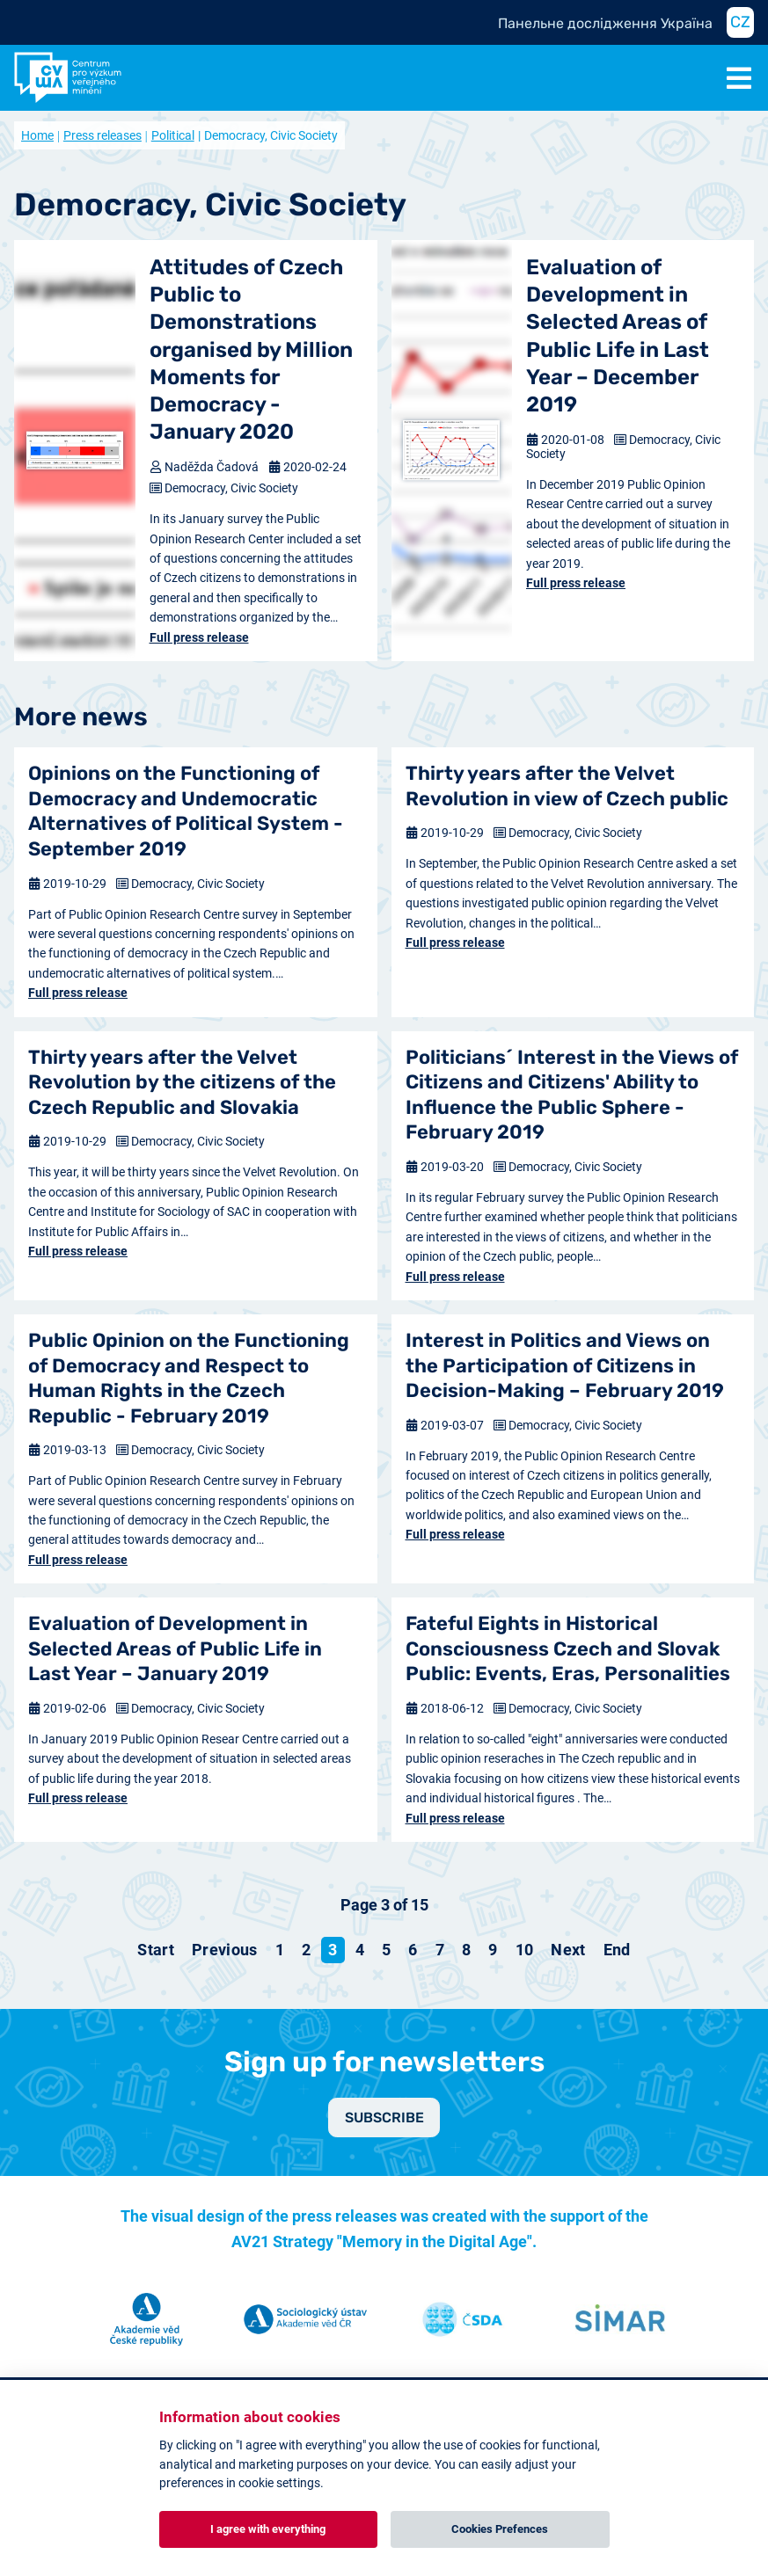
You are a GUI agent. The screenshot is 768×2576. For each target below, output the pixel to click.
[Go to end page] (617, 1950)
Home (37, 135)
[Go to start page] (155, 1950)
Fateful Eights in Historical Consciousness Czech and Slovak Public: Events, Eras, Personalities (568, 1648)
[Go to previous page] (225, 1950)
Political (172, 135)
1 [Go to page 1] (279, 1949)
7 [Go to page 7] (439, 1949)
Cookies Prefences (499, 2529)
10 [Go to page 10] (525, 1949)
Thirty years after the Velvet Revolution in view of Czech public (567, 786)
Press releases (102, 135)
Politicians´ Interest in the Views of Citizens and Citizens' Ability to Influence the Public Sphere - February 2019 (572, 1095)
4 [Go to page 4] (359, 1949)
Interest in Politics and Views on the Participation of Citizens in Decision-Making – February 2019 (565, 1365)
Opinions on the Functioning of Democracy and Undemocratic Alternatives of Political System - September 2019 (185, 811)
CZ (740, 22)
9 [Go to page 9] (492, 1949)
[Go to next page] (568, 1950)
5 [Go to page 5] (386, 1949)
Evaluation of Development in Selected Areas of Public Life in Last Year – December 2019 (617, 336)
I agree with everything (267, 2529)
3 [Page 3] (332, 1949)
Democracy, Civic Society (231, 488)
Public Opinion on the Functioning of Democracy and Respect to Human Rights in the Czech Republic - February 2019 (188, 1378)
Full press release (199, 637)
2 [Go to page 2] (306, 1949)
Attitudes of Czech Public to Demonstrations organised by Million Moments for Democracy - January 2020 (251, 349)
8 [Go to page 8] (466, 1949)
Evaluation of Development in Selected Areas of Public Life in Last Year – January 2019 (175, 1648)
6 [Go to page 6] (412, 1949)
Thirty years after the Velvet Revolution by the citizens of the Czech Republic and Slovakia (182, 1082)
